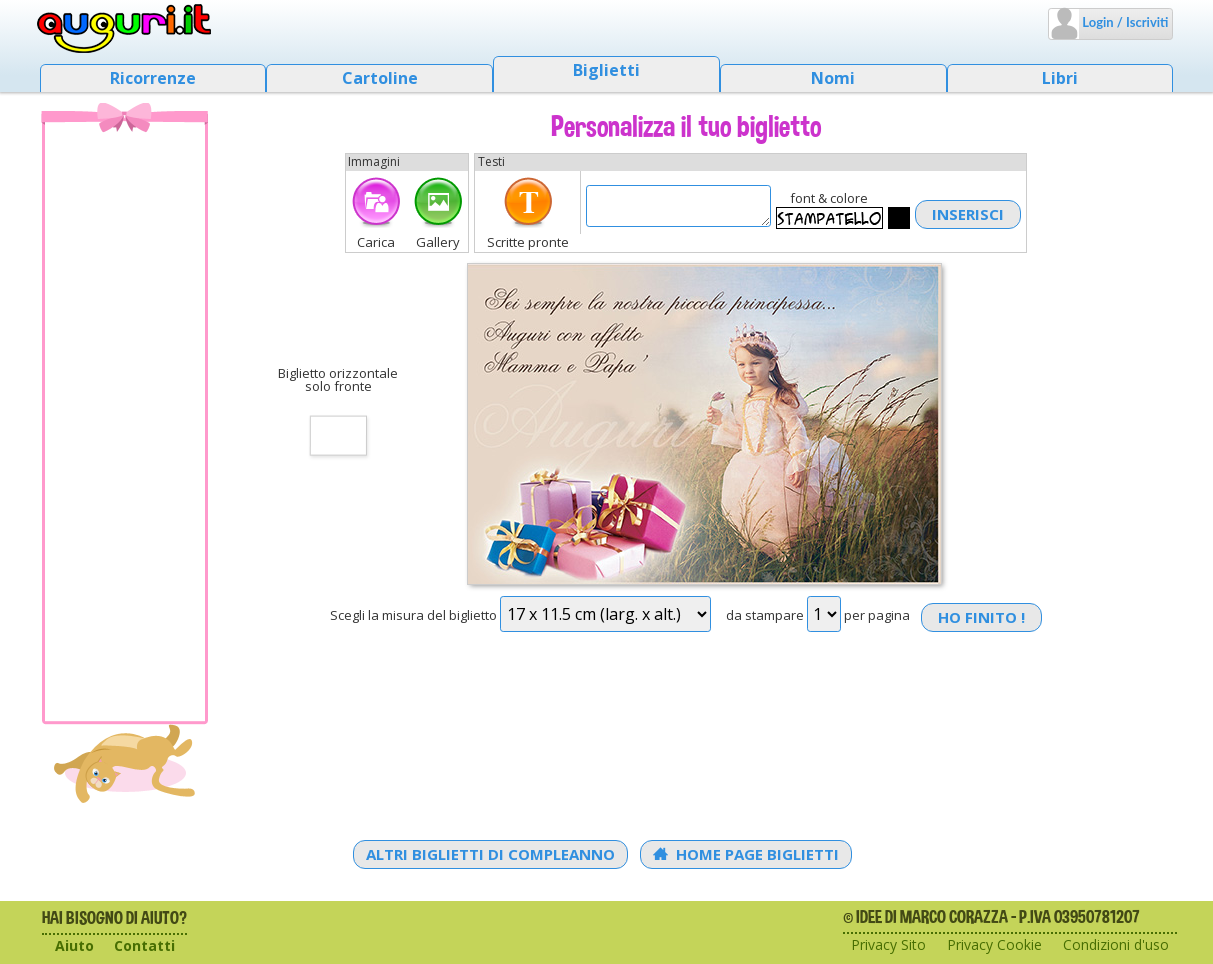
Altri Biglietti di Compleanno (490, 854)
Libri (1060, 78)
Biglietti (606, 70)
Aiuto (74, 945)
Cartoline (380, 78)
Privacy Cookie (994, 944)
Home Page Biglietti (746, 854)
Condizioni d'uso (1116, 944)
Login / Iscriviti (1123, 22)
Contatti (144, 945)
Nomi (833, 78)
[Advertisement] (125, 421)
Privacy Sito (888, 944)
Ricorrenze (153, 78)
